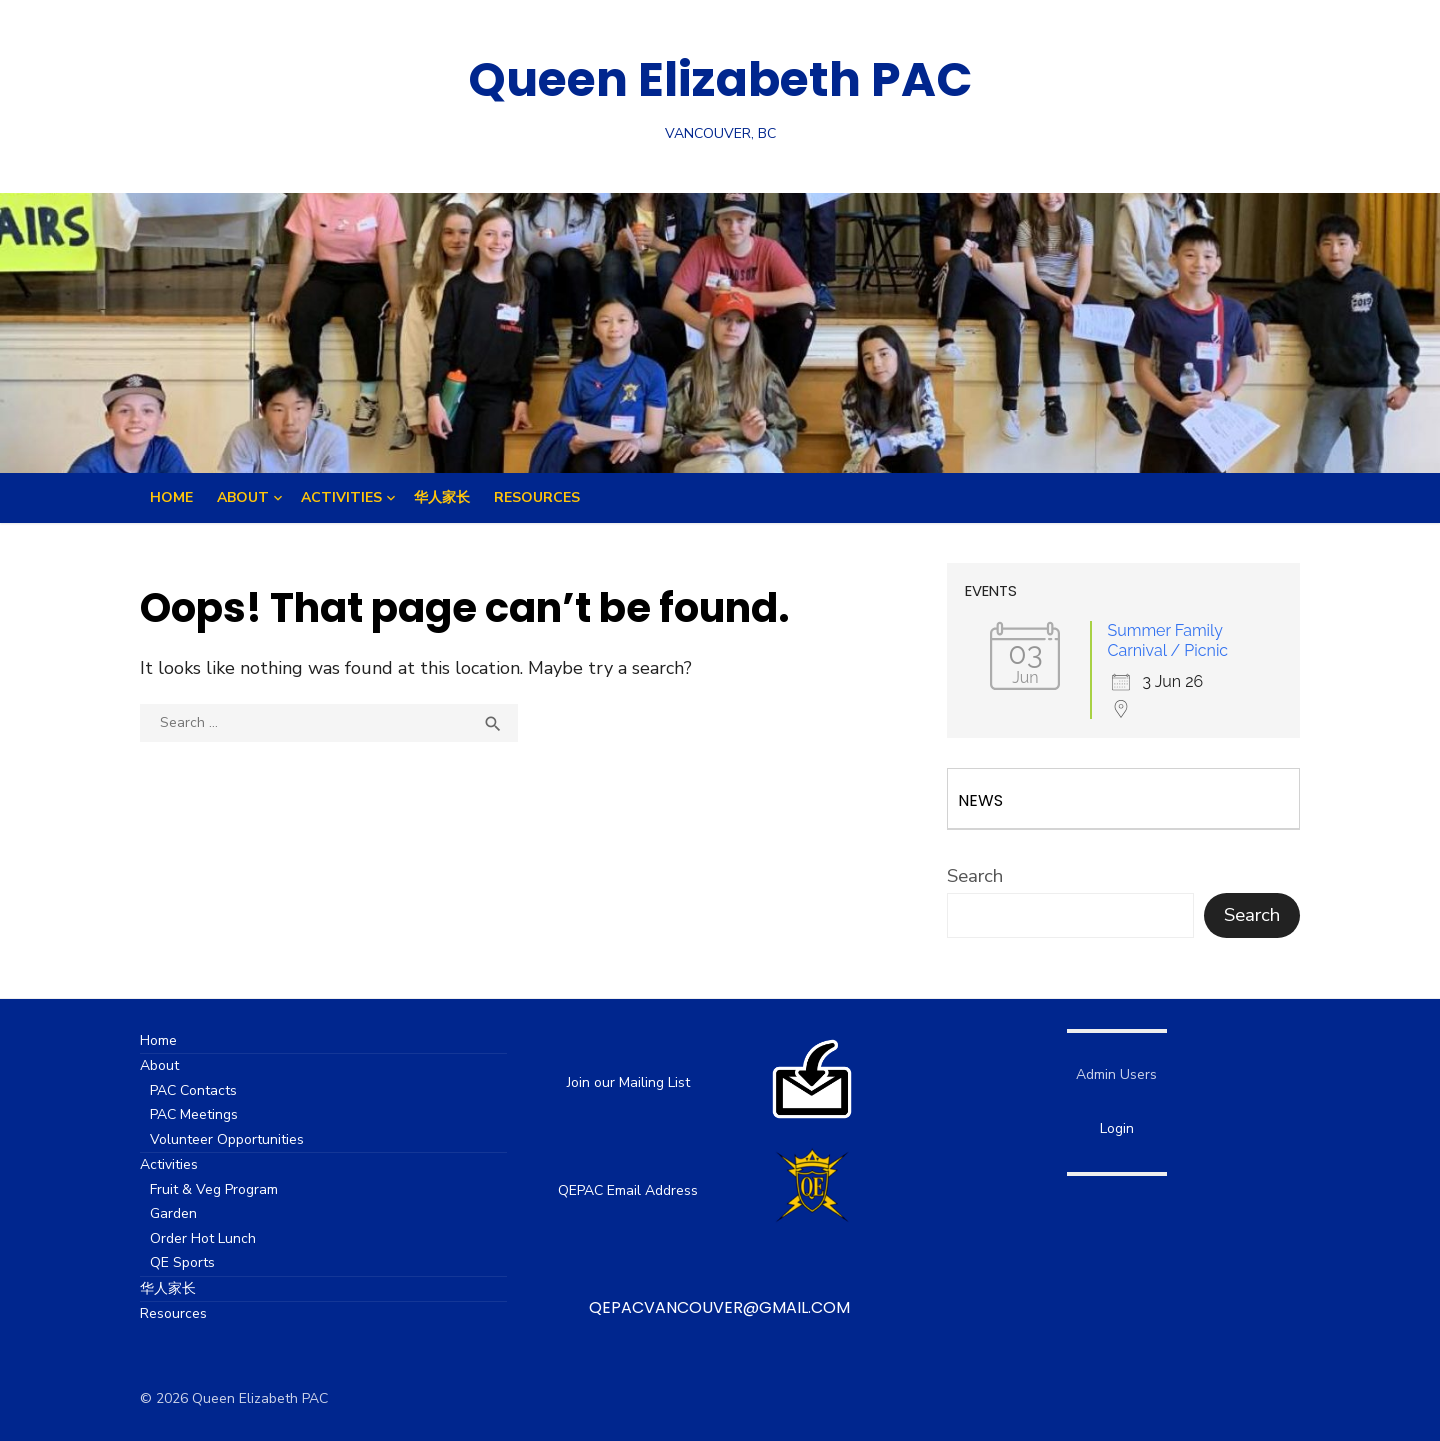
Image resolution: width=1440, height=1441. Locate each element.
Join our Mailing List (628, 1082)
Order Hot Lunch (203, 1238)
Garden (173, 1213)
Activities (341, 497)
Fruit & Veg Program (214, 1189)
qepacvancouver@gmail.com (719, 1307)
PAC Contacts (193, 1090)
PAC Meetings (194, 1114)
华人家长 (442, 497)
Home (171, 497)
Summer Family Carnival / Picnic (1167, 640)
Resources (537, 497)
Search (975, 876)
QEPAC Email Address (628, 1190)
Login (1117, 1128)
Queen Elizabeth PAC (720, 79)
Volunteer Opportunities (227, 1139)
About (243, 497)
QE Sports (182, 1262)
